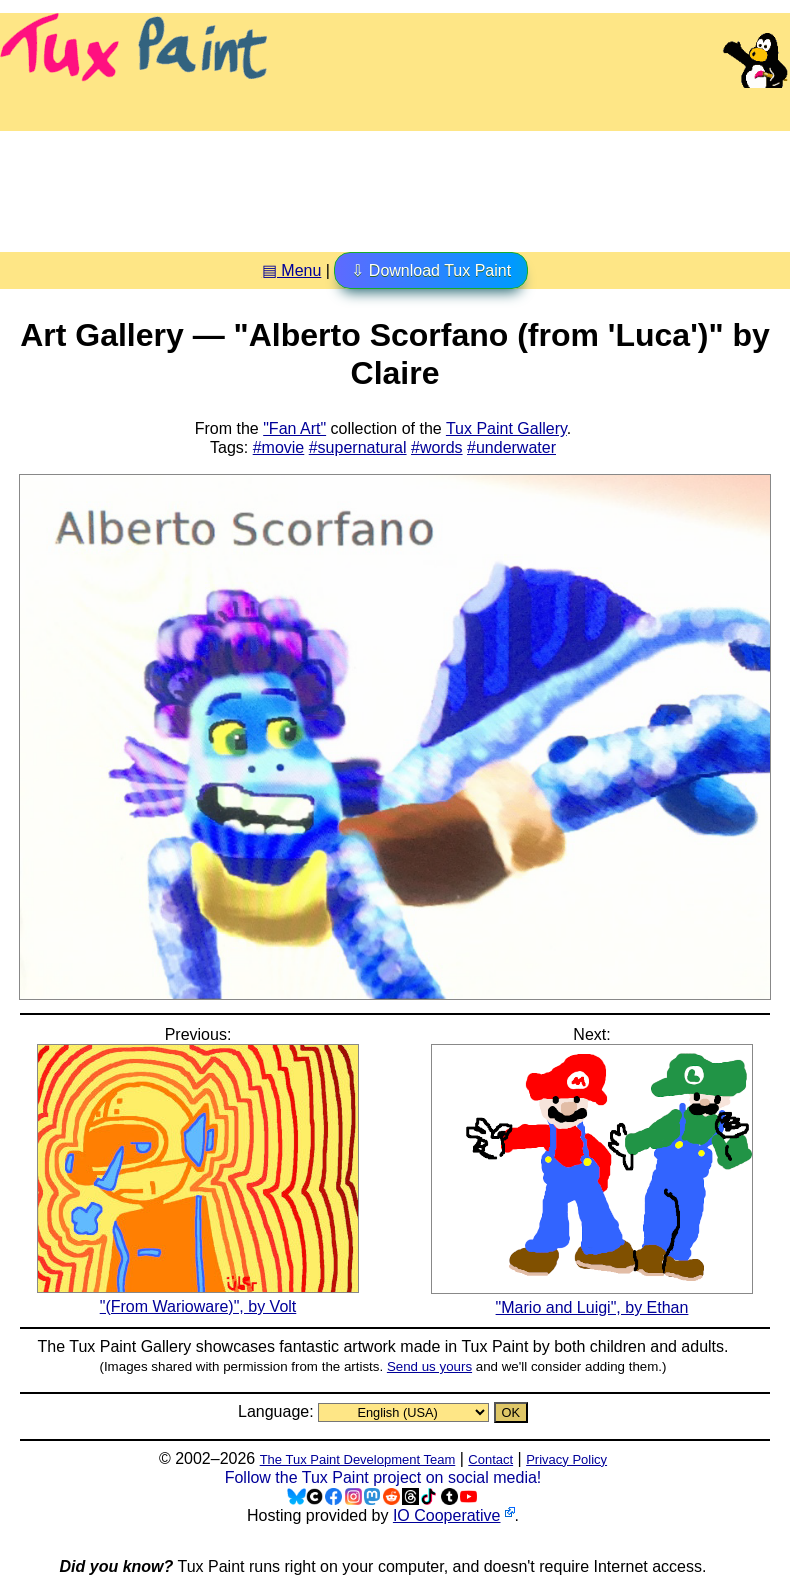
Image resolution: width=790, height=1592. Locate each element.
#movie (279, 447)
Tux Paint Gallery (506, 428)
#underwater (511, 447)
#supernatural (358, 447)
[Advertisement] (395, 184)
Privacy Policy (566, 1459)
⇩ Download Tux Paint (431, 270)
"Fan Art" (294, 428)
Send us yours (429, 1366)
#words (437, 447)
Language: (278, 1411)
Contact (490, 1459)
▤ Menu (291, 270)
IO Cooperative (447, 1515)
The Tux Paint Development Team (358, 1459)
